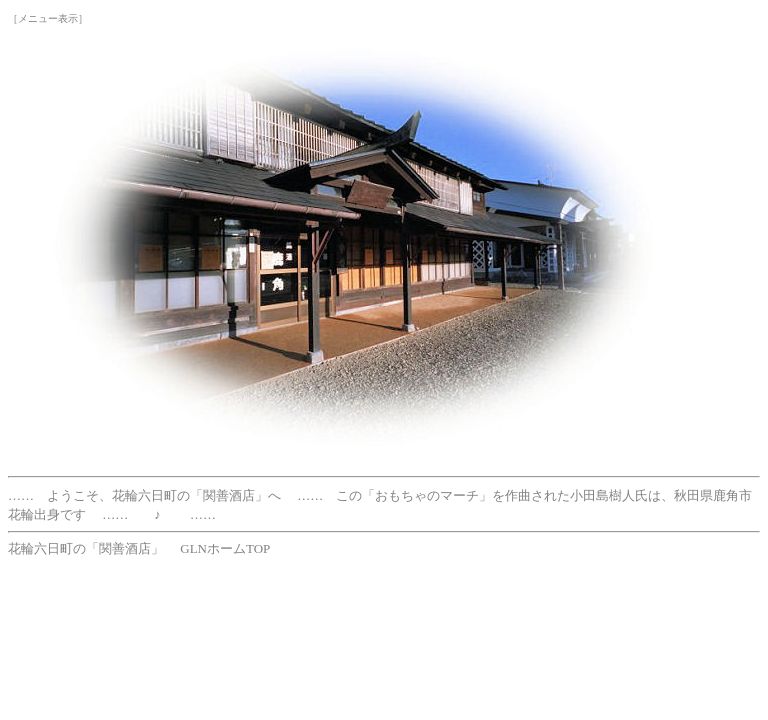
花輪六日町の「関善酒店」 (86, 548)
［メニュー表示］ (48, 18)
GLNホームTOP (225, 548)
